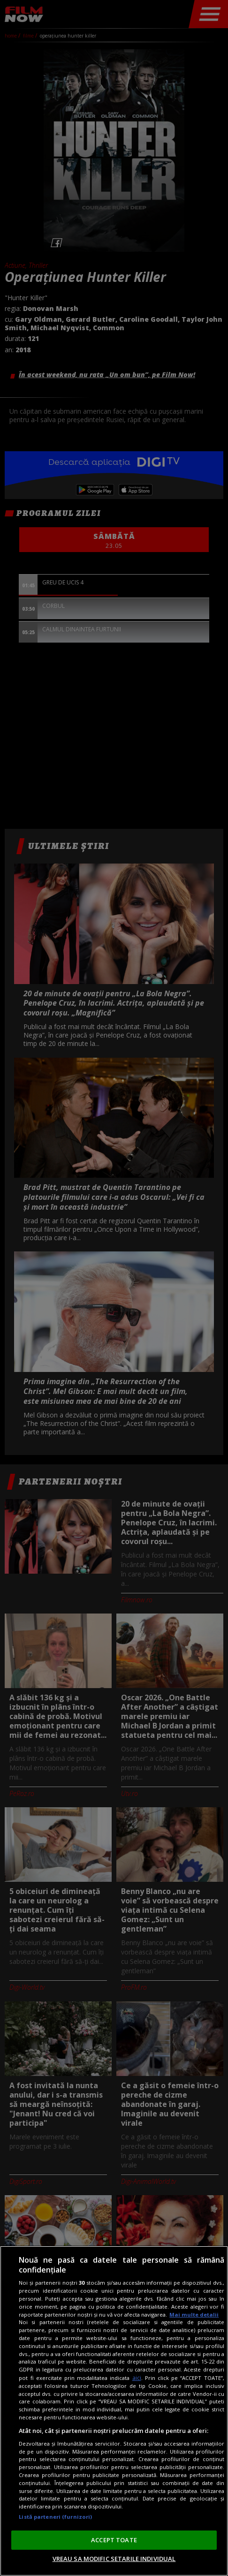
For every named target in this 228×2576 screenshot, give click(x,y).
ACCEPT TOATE (114, 2540)
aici (136, 2378)
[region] (114, 2411)
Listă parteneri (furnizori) (55, 2516)
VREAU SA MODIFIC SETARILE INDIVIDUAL (114, 2558)
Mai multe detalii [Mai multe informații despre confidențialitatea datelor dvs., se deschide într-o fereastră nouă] (194, 2314)
